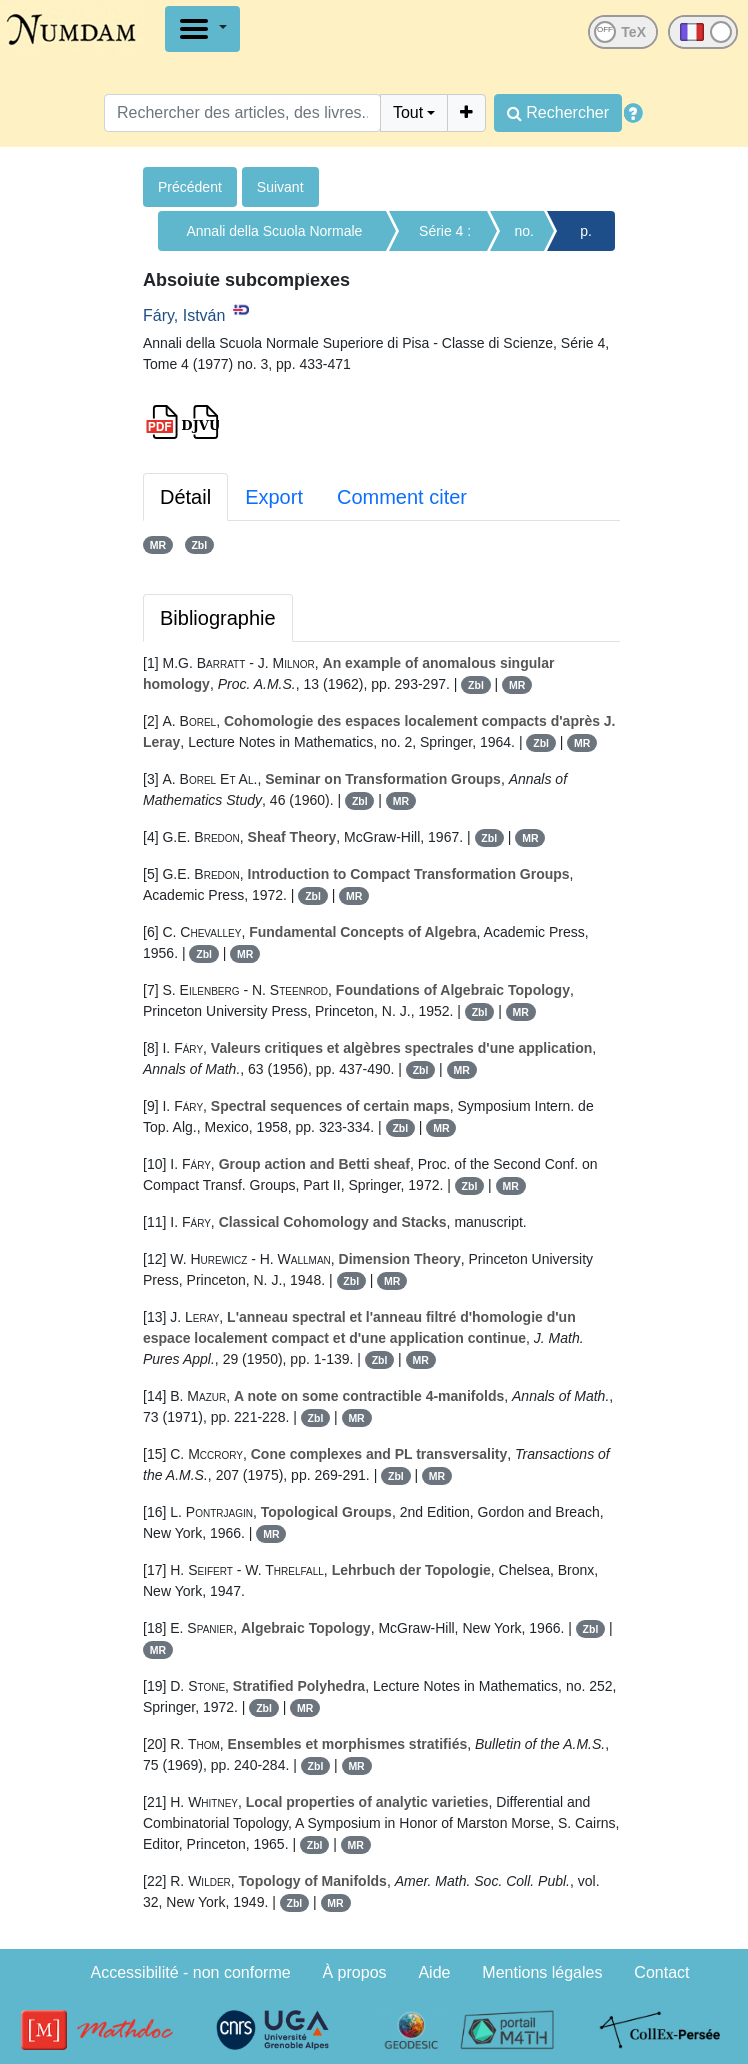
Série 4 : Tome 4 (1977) (445, 237)
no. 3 (524, 237)
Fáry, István (184, 315)
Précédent (190, 187)
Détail (185, 497)
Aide (434, 1972)
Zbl (199, 545)
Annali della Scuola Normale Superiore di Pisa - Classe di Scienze (274, 237)
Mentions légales (542, 1972)
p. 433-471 (586, 237)
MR (158, 545)
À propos (355, 1972)
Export (274, 497)
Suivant (280, 187)
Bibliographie (218, 618)
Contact (661, 1972)
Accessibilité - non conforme (191, 1972)
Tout (408, 112)
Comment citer (402, 497)
